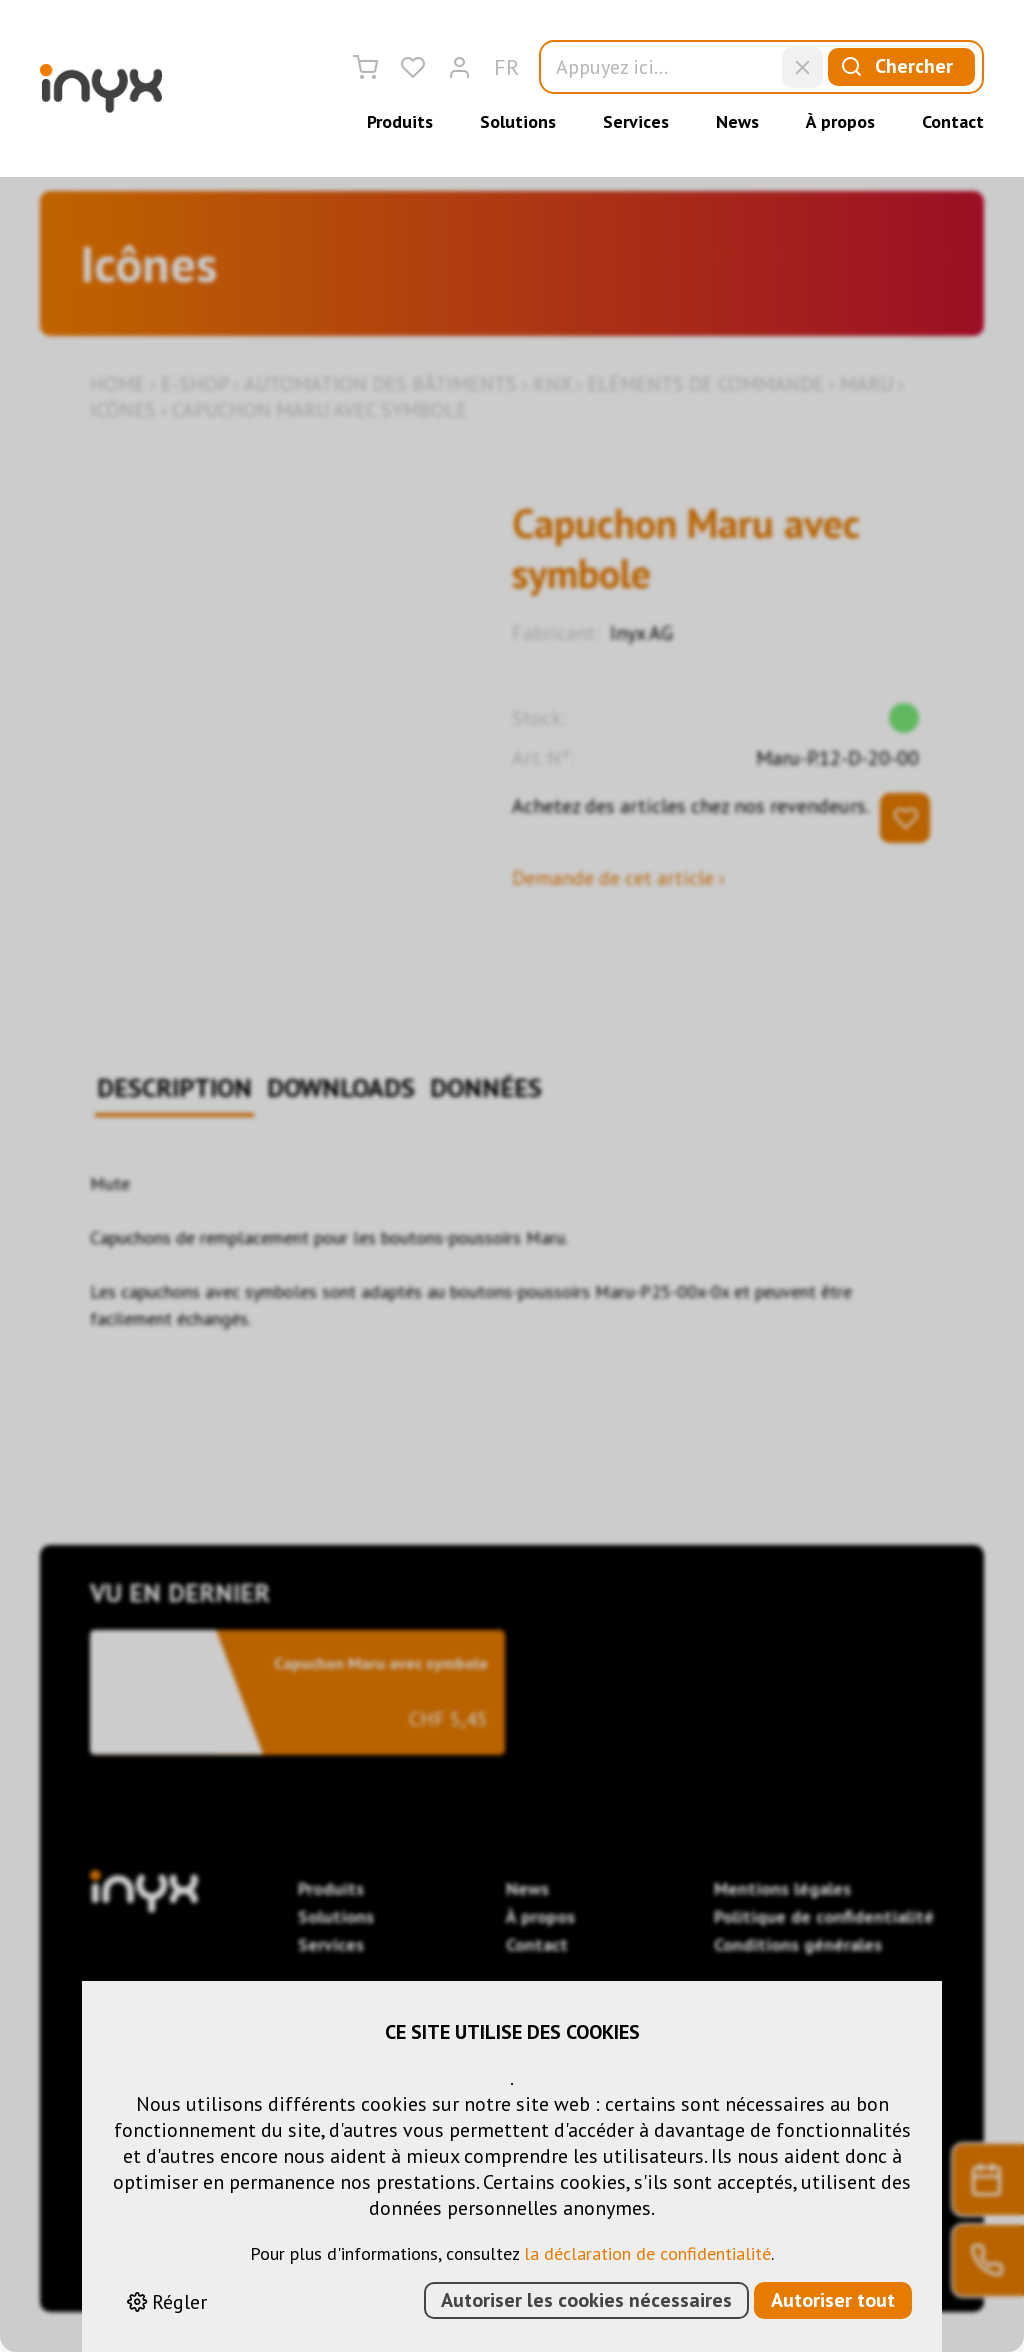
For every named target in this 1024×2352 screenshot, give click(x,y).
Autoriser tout (833, 2300)
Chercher (891, 66)
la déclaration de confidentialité (647, 2253)
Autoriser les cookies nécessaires (586, 2300)
